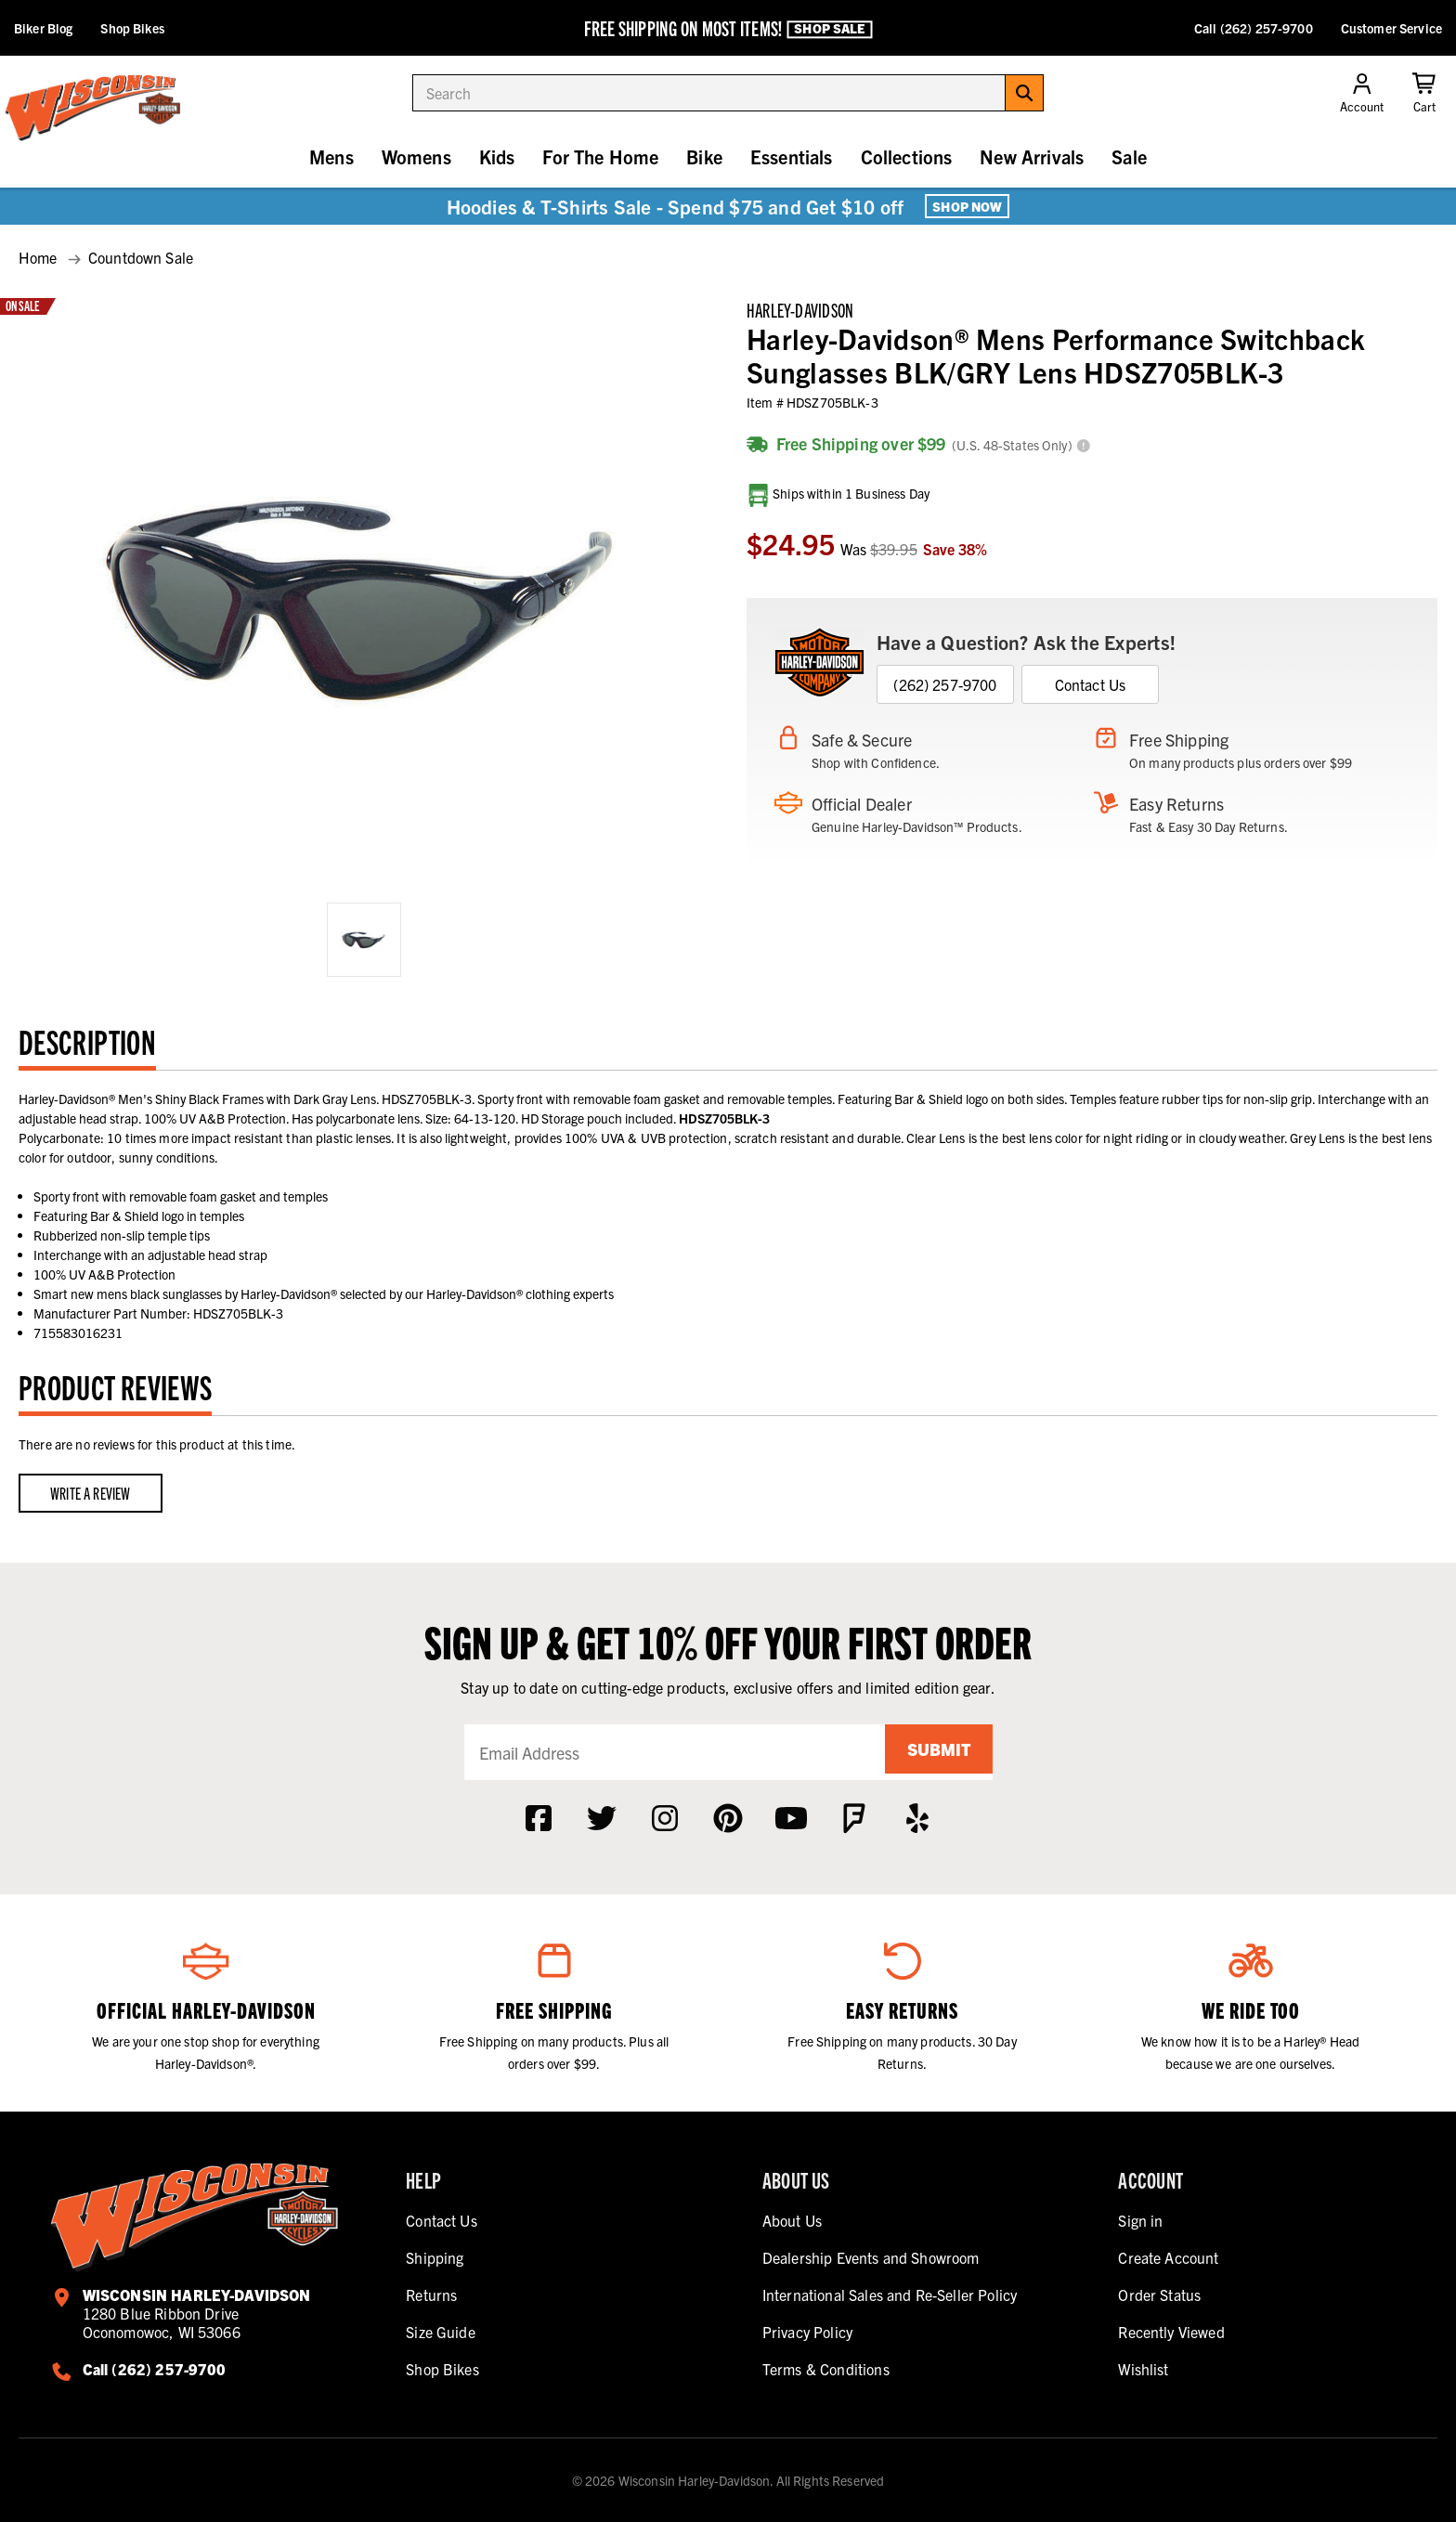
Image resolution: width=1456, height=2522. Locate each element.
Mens (331, 156)
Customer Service (1391, 28)
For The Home (600, 156)
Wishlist (1143, 2369)
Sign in (1140, 2220)
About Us (792, 2220)
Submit (932, 1751)
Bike (704, 156)
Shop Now (967, 206)
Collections (907, 156)
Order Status (1159, 2294)
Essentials (791, 156)
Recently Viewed (1171, 2331)
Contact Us (1090, 684)
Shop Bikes (131, 28)
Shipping (434, 2257)
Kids (497, 156)
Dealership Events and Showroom (871, 2257)
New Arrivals (1032, 156)
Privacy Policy (807, 2331)
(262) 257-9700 (944, 684)
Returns (431, 2294)
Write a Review (90, 1492)
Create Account (1168, 2257)
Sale (1129, 156)
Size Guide (440, 2331)
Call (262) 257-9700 (1253, 28)
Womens (416, 156)
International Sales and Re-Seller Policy (889, 2294)
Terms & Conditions (826, 2369)
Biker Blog (43, 28)
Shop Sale (829, 28)
